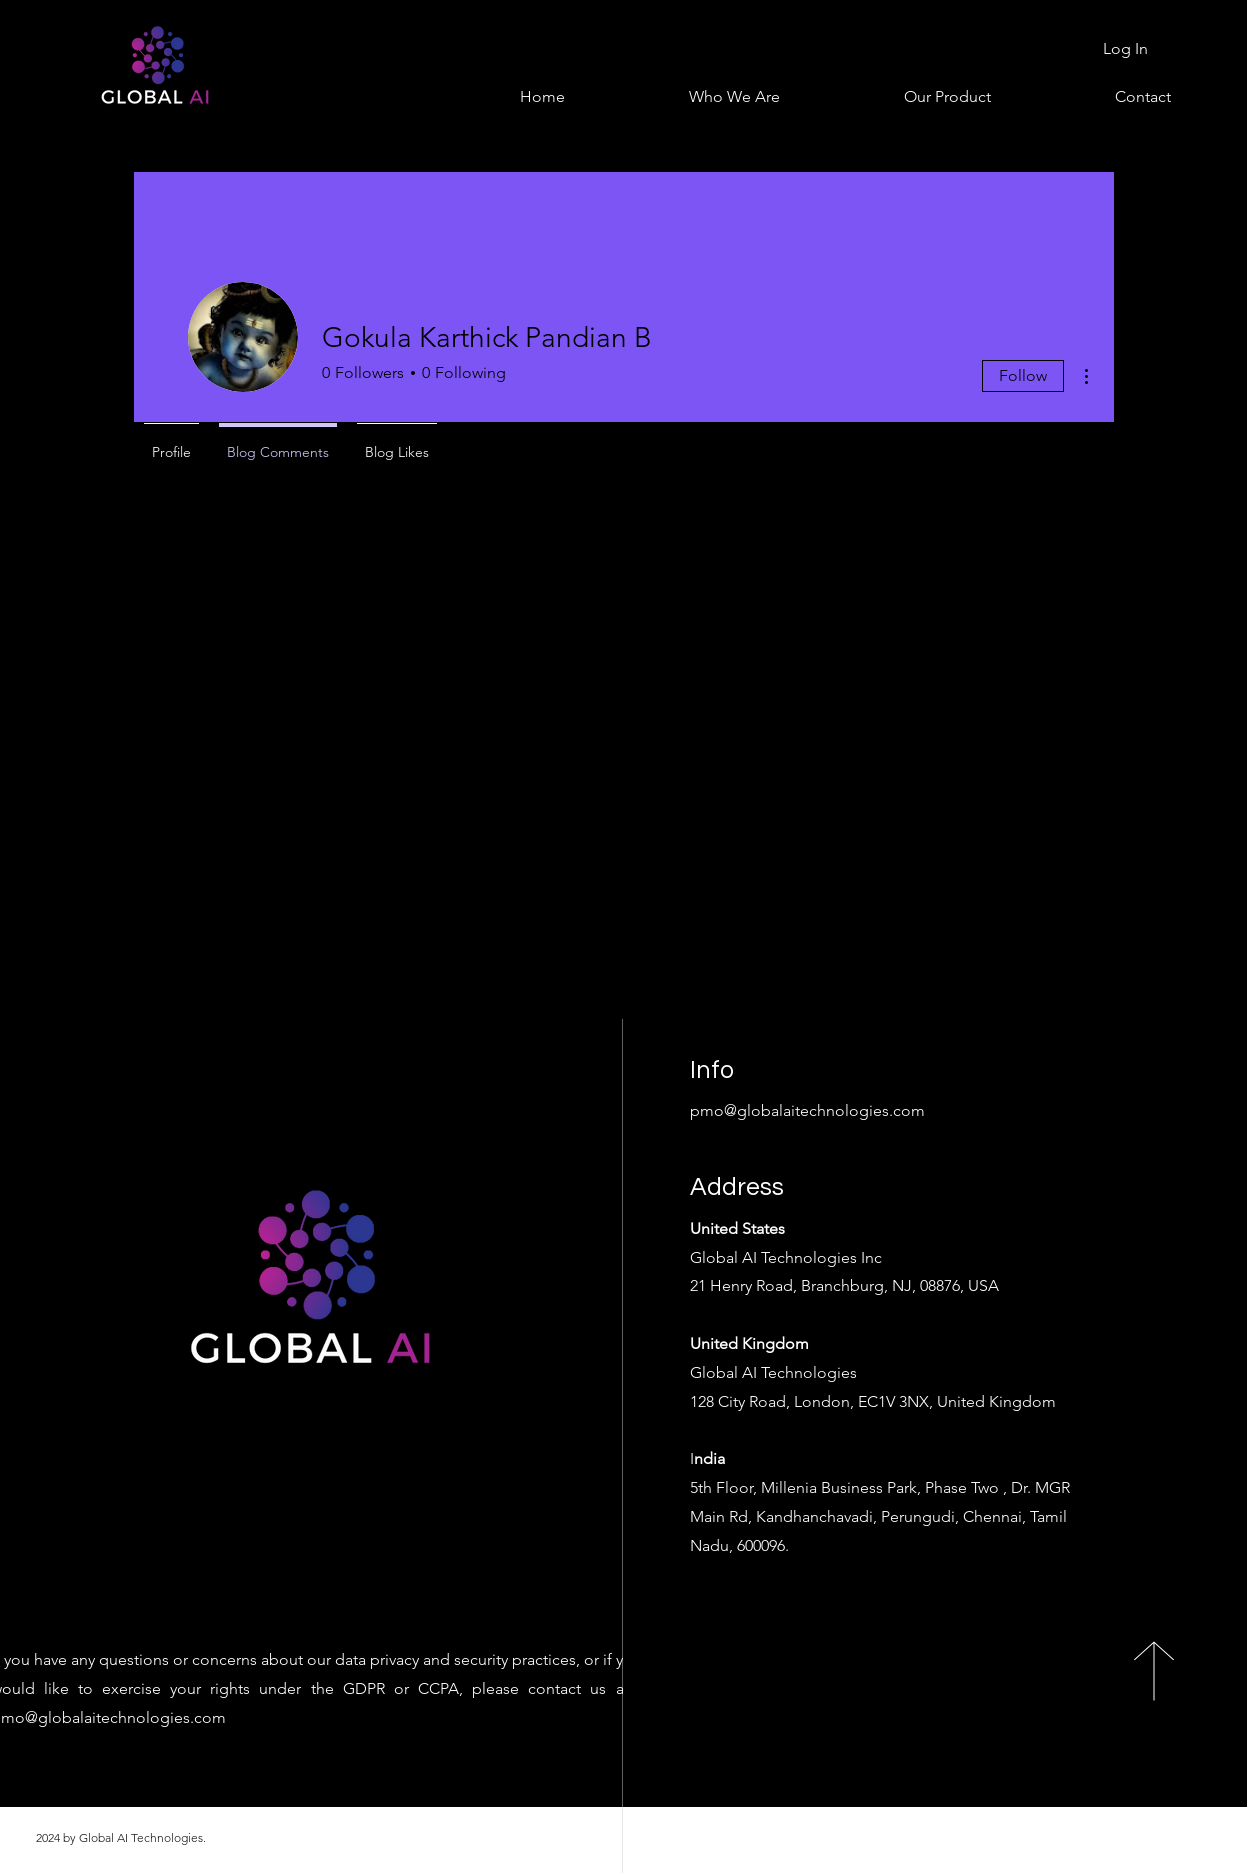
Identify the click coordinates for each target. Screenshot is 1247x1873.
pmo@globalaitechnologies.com (807, 1110)
